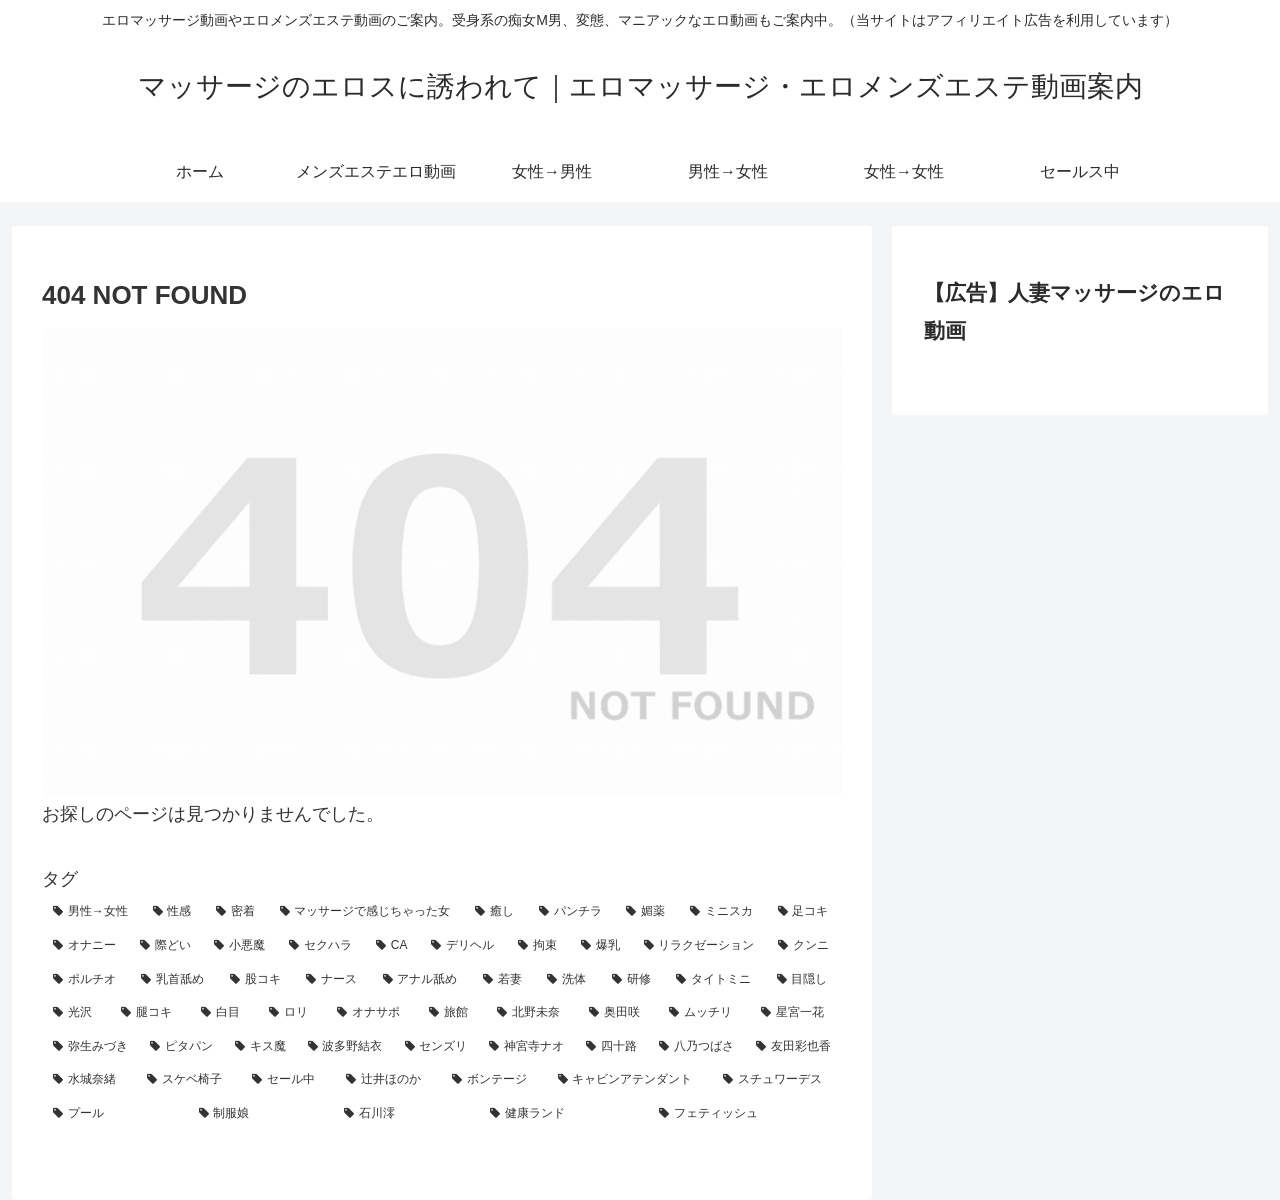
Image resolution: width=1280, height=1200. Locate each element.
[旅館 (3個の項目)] (452, 1013)
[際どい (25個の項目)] (166, 946)
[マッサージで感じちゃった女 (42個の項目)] (367, 912)
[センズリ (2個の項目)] (436, 1047)
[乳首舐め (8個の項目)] (174, 980)
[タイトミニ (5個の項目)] (715, 980)
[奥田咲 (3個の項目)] (618, 1013)
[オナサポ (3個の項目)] (372, 1013)
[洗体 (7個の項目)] (568, 980)
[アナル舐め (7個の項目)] (422, 980)
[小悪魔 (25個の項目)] (240, 946)
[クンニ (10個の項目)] (804, 946)
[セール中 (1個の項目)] (288, 1080)
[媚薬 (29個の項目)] (647, 912)
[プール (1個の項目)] (115, 1114)
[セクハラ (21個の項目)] (321, 946)
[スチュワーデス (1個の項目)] (777, 1080)
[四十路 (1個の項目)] (611, 1047)
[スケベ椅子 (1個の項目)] (189, 1080)
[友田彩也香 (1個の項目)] (793, 1047)
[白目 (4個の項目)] (224, 1013)
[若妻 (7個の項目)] (504, 980)
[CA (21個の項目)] (392, 946)
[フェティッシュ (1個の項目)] (745, 1114)
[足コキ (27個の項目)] (805, 912)
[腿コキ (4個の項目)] (150, 1013)
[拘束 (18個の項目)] (538, 946)
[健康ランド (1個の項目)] (564, 1114)
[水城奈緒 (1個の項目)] (89, 1080)
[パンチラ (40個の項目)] (572, 912)
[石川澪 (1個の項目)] (406, 1114)
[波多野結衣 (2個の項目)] (345, 1047)
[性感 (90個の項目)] (174, 912)
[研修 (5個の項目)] (633, 980)
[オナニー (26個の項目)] (85, 946)
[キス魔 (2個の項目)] (260, 1047)
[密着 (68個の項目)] (237, 912)
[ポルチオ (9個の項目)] (86, 980)
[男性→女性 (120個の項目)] (92, 912)
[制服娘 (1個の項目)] (261, 1114)
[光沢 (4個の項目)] (76, 1013)
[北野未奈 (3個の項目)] (532, 1013)
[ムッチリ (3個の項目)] (704, 1013)
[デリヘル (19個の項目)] (463, 946)
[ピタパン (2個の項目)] (181, 1047)
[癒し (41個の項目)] (496, 912)
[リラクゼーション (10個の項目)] (700, 946)
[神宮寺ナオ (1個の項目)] (526, 1047)
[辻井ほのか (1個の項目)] (388, 1080)
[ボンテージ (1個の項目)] (494, 1080)
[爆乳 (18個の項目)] (601, 946)
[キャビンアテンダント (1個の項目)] (630, 1080)
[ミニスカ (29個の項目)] (723, 912)
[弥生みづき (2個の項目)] (90, 1047)
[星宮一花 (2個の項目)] (796, 1013)
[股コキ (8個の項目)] (257, 980)
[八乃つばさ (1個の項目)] (696, 1047)
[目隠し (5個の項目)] (804, 980)
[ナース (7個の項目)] (333, 980)
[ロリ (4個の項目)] (292, 1013)
